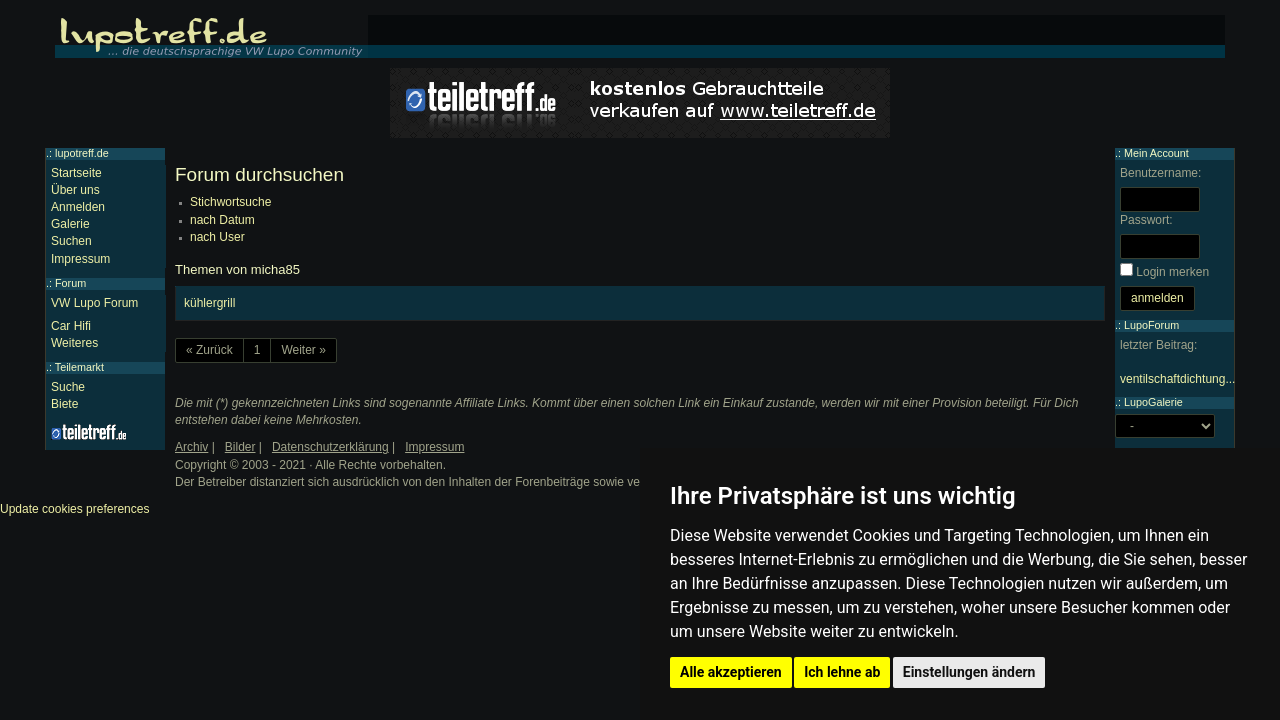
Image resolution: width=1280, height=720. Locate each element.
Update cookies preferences (74, 509)
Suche (68, 387)
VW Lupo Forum (94, 303)
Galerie (70, 224)
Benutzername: (1160, 173)
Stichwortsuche (230, 202)
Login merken (1172, 272)
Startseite (76, 173)
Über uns (75, 190)
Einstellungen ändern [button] (969, 672)
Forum (70, 283)
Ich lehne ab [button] (842, 672)
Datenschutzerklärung (330, 447)
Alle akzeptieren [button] (731, 672)
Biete (64, 404)
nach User (217, 237)
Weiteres (74, 343)
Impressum (80, 259)
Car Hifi (71, 326)
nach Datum (222, 220)
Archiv (191, 447)
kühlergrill (209, 303)
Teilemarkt (79, 367)
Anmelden (78, 207)
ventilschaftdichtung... (1177, 379)
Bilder (240, 447)
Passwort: (1146, 220)
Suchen (71, 241)
